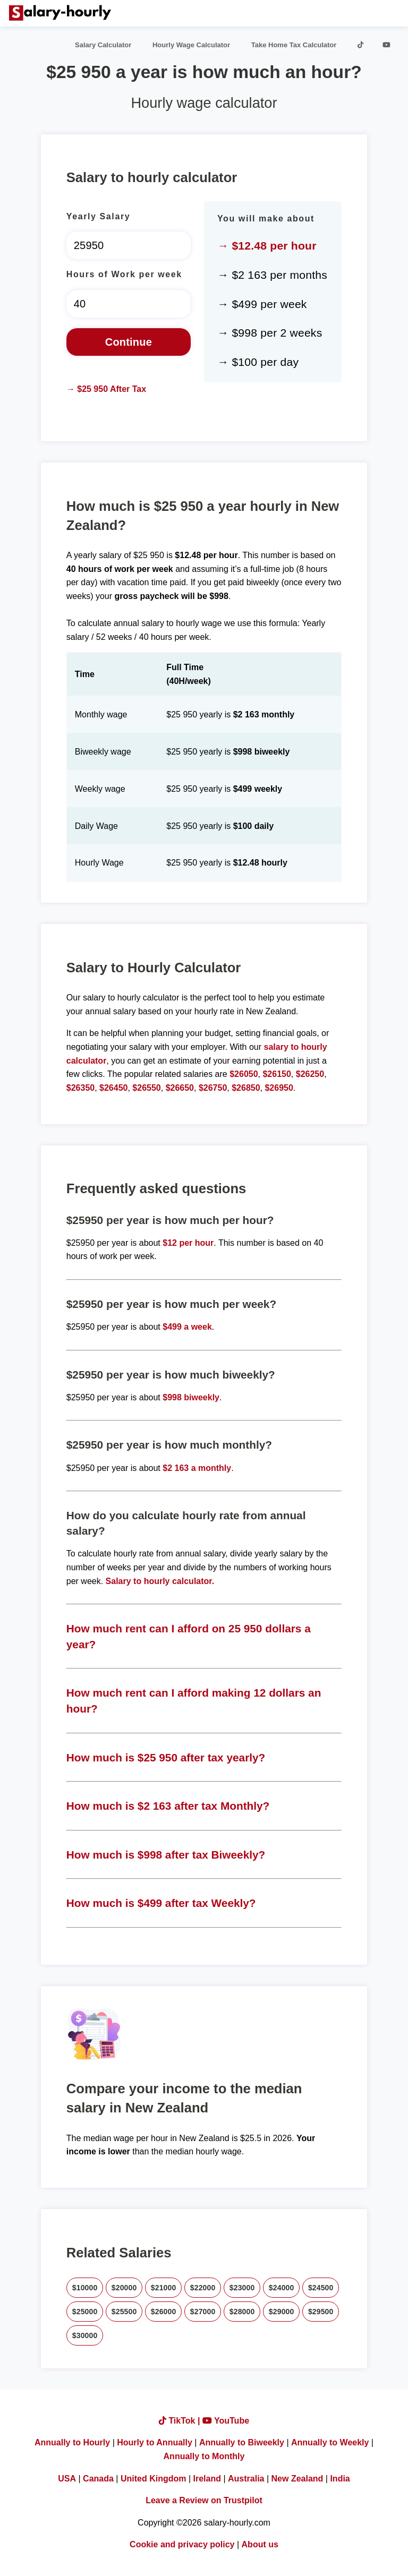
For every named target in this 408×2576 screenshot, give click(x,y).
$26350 (80, 1087)
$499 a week (187, 1326)
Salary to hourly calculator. (160, 1581)
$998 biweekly (191, 1397)
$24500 (321, 2287)
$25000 (85, 2311)
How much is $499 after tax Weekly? (161, 1903)
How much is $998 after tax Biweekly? (166, 1854)
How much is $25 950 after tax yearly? (166, 1757)
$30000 (85, 2335)
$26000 (163, 2311)
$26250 (310, 1074)
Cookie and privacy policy (182, 2544)
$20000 (124, 2287)
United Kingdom (153, 2478)
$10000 (85, 2287)
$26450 (113, 1087)
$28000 (242, 2311)
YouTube (225, 2420)
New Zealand (297, 2478)
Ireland (207, 2478)
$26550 (146, 1087)
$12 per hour (188, 1242)
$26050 (244, 1074)
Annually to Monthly (204, 2456)
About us (260, 2544)
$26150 (276, 1074)
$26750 (213, 1087)
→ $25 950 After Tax (106, 388)
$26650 (180, 1087)
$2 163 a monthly (197, 1468)
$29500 (321, 2311)
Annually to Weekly (330, 2442)
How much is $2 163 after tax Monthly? (168, 1806)
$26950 (279, 1087)
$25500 (124, 2311)
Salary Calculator (103, 45)
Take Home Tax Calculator (294, 45)
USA (67, 2478)
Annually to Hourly (72, 2442)
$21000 (163, 2287)
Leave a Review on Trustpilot (204, 2500)
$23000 (242, 2287)
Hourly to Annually (154, 2442)
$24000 (281, 2287)
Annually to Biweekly (241, 2442)
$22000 (203, 2287)
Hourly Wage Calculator (191, 45)
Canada (98, 2478)
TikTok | (180, 2420)
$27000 (203, 2311)
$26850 (246, 1087)
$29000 (281, 2311)
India (340, 2478)
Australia (246, 2478)
